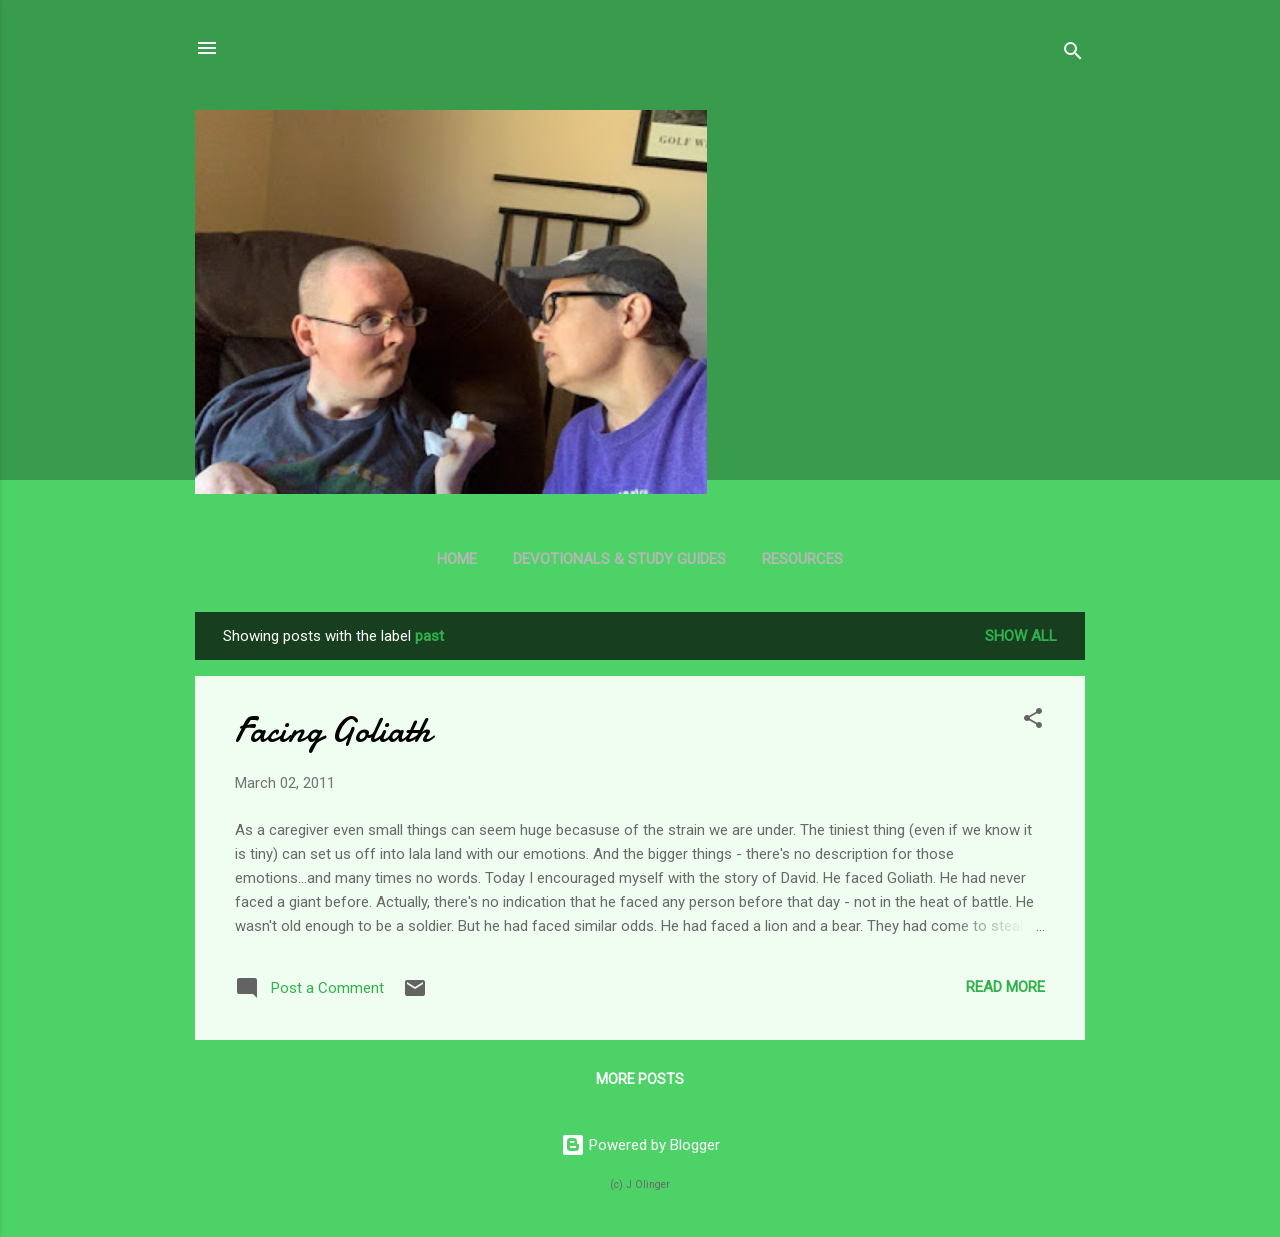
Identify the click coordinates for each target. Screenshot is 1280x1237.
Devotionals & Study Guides (619, 559)
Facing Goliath (333, 730)
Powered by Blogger (640, 1145)
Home (457, 559)
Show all (1021, 636)
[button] (1033, 721)
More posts (640, 1079)
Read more (1005, 987)
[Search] (1073, 54)
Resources (802, 559)
